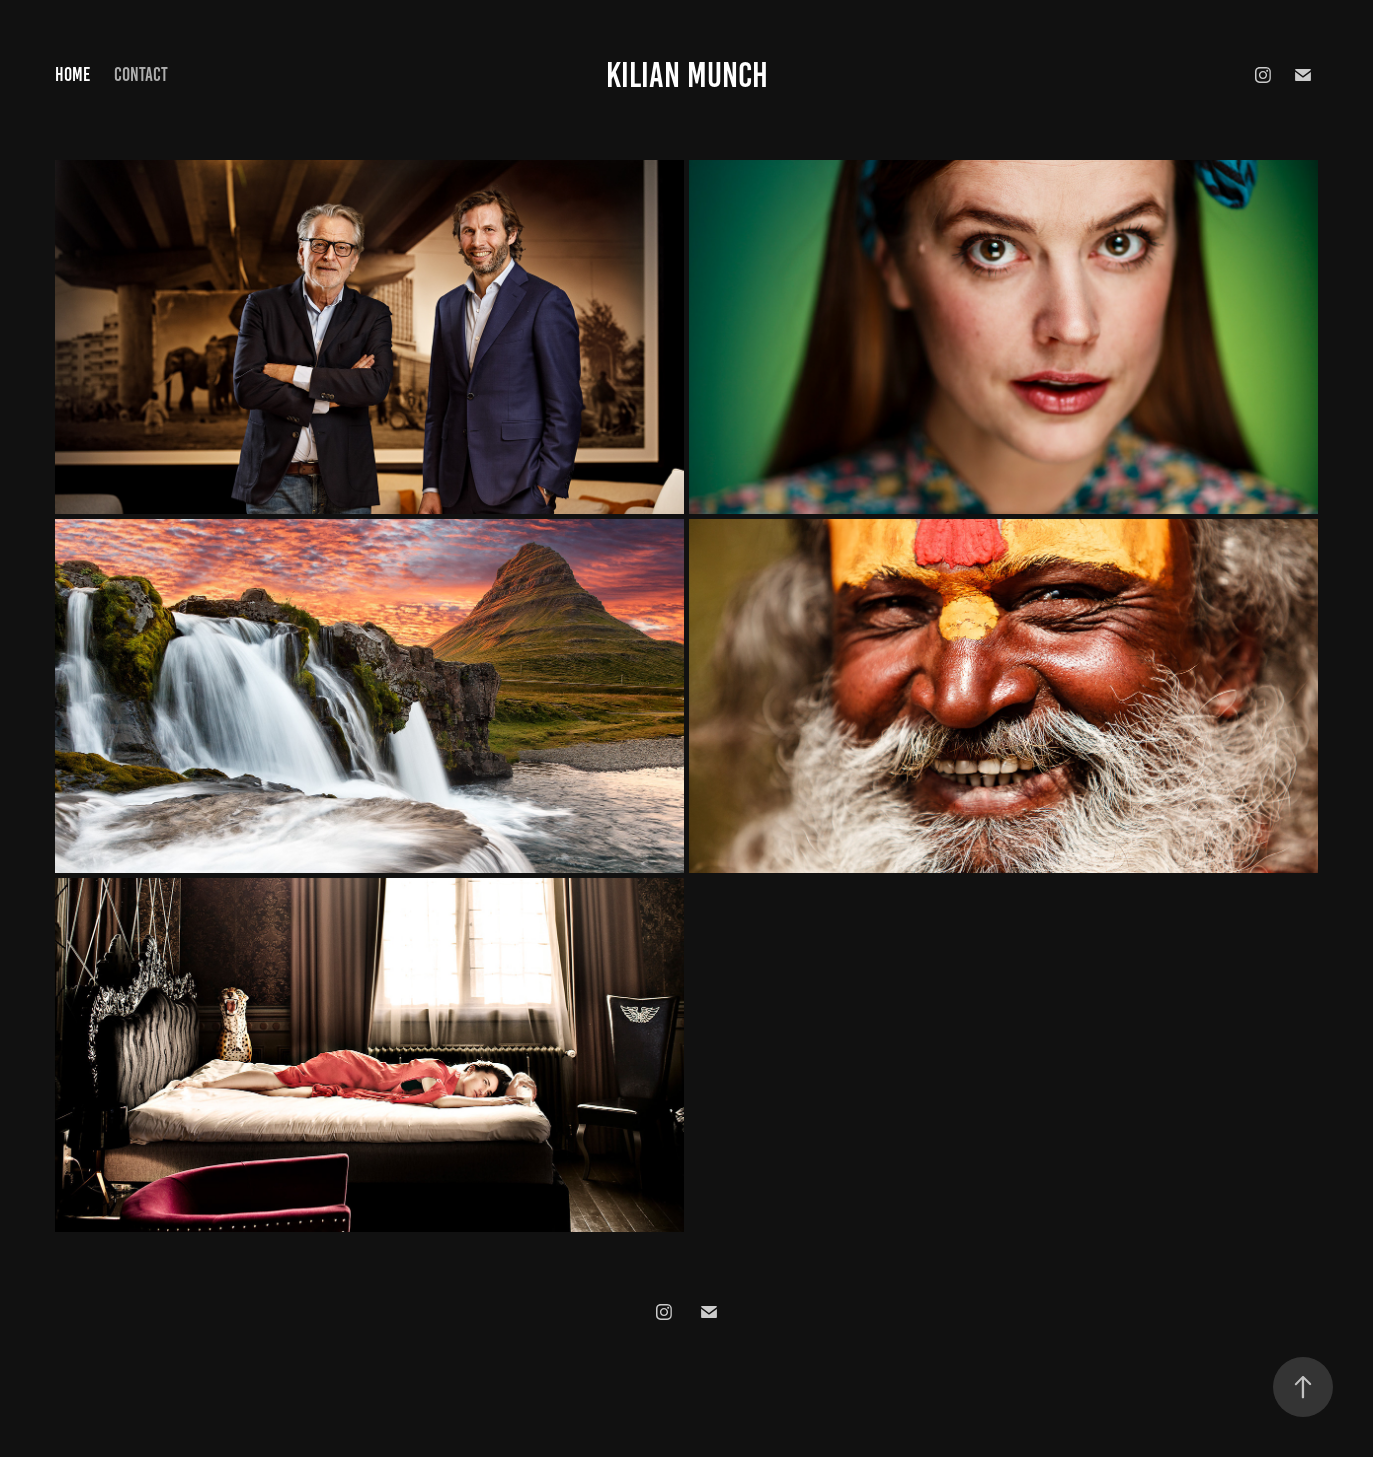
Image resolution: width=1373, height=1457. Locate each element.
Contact (141, 74)
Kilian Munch (687, 75)
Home (72, 74)
